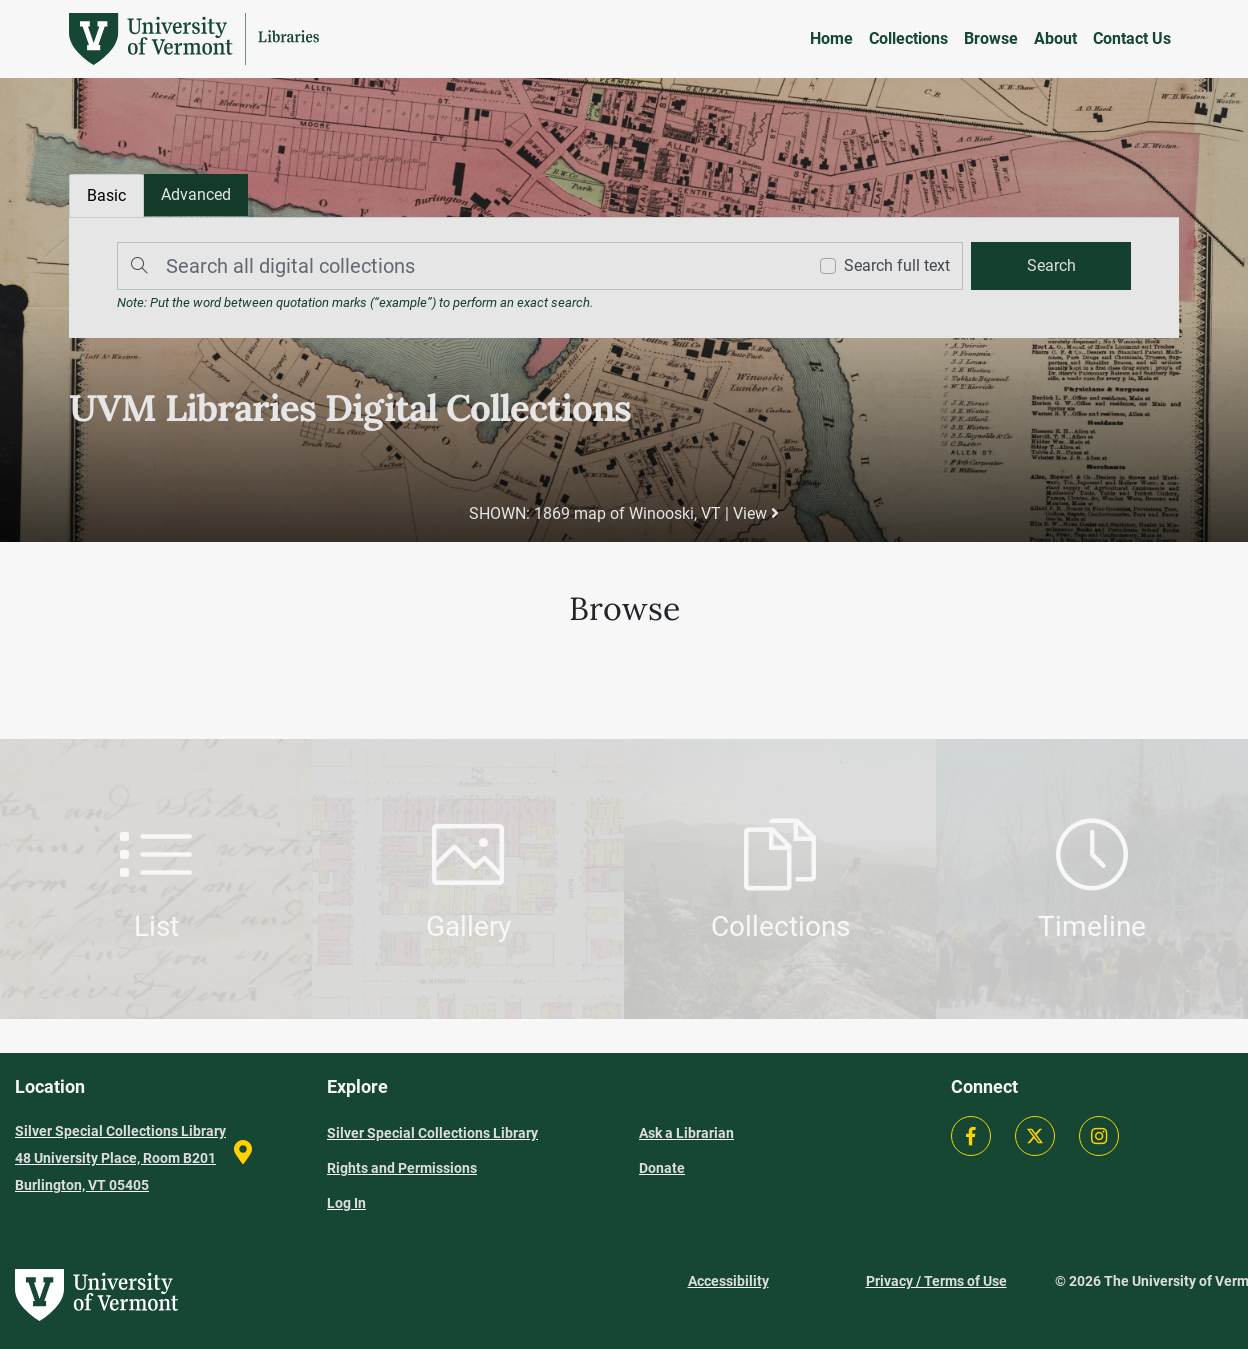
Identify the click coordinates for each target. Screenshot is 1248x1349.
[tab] (196, 195)
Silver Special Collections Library (432, 1133)
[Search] (457, 266)
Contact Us (1132, 38)
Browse (991, 38)
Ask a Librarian (686, 1133)
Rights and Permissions (402, 1168)
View (756, 513)
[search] (1051, 266)
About (1055, 38)
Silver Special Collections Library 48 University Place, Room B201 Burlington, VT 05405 (120, 1158)
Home (831, 38)
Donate (662, 1168)
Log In (346, 1203)
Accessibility (728, 1281)
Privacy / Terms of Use (936, 1281)
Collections (908, 38)
